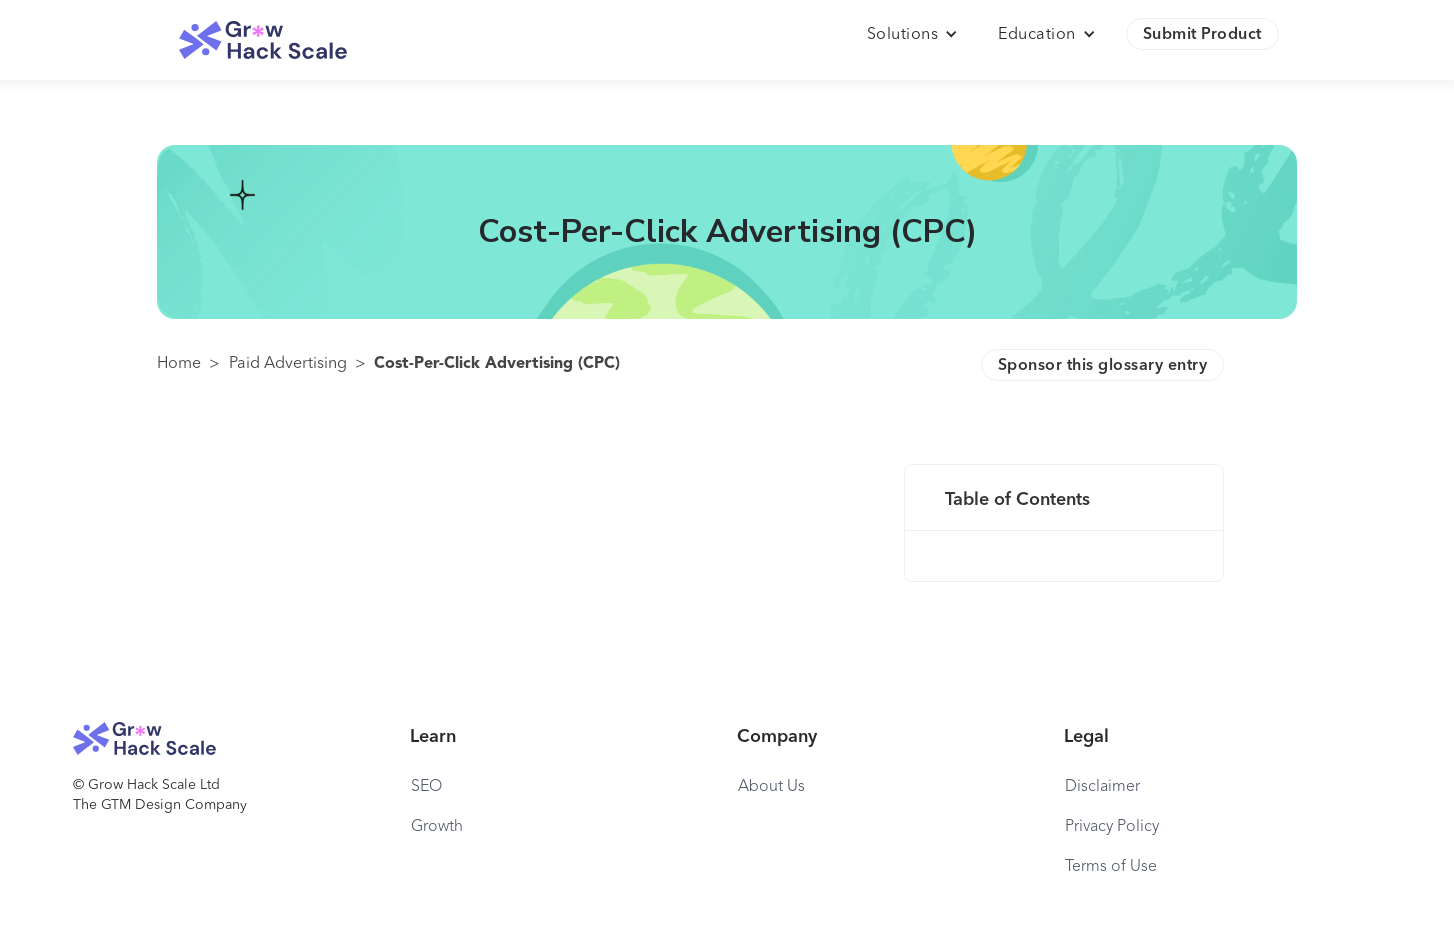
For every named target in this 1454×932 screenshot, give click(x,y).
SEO (426, 787)
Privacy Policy (1112, 827)
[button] (913, 35)
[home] (263, 40)
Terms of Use (1111, 867)
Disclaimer (1102, 787)
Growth (437, 827)
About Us (771, 787)
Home (179, 364)
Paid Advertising (288, 364)
